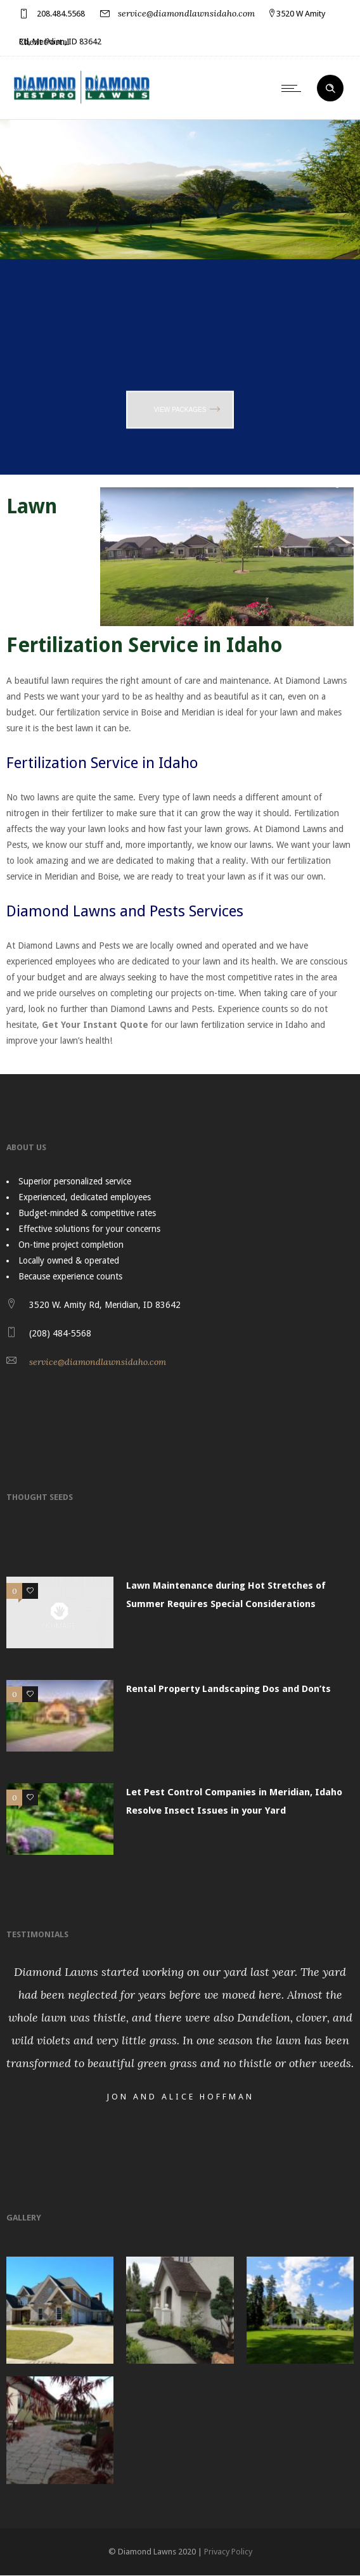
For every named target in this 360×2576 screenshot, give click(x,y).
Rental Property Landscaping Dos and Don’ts (228, 1689)
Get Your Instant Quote (95, 1025)
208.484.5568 (61, 13)
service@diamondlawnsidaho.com (186, 13)
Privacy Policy (228, 2551)
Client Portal (44, 42)
